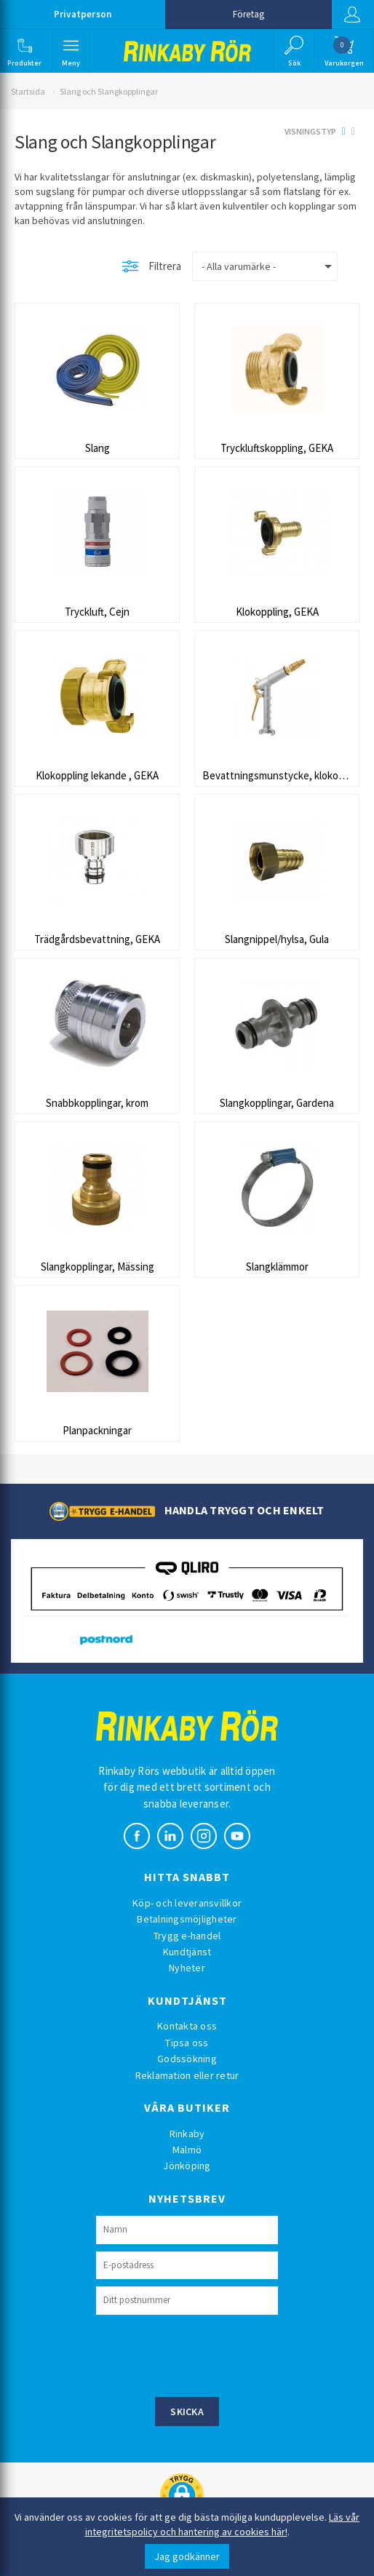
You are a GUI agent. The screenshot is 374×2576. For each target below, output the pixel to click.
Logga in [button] (351, 15)
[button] (25, 51)
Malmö (187, 2149)
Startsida (28, 91)
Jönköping (186, 2165)
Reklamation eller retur (187, 2075)
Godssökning (187, 2058)
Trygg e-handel (187, 1935)
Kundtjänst (187, 1951)
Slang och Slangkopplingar (109, 91)
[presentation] (206, 2354)
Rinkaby (187, 2133)
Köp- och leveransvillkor (187, 1902)
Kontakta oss (187, 2025)
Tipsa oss (186, 2042)
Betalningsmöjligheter (186, 1918)
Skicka (187, 2411)
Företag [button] (248, 14)
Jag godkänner (187, 2556)
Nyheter (187, 1967)
